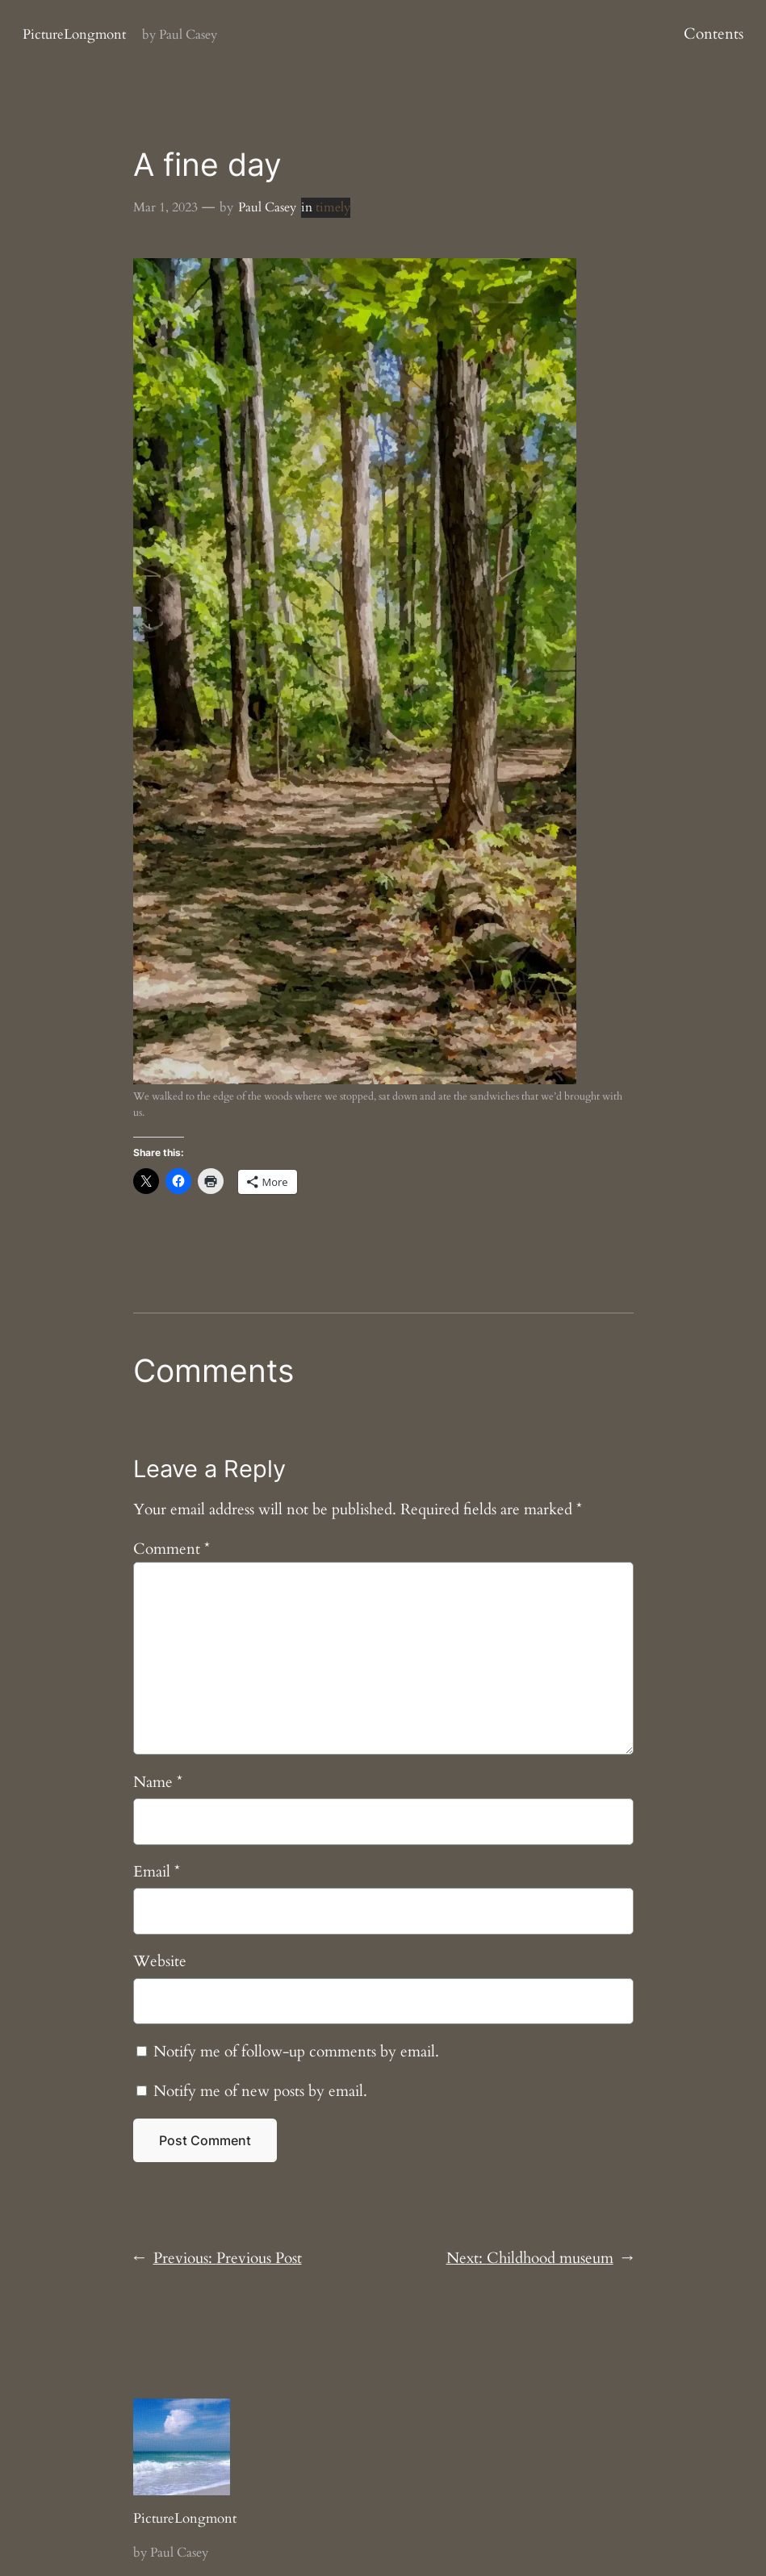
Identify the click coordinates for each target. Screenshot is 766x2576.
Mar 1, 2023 (165, 207)
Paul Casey (267, 207)
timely (333, 207)
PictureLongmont (74, 34)
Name (157, 1782)
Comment (171, 1549)
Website (159, 1961)
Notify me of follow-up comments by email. (296, 2051)
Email (156, 1871)
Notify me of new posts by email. (260, 2091)
